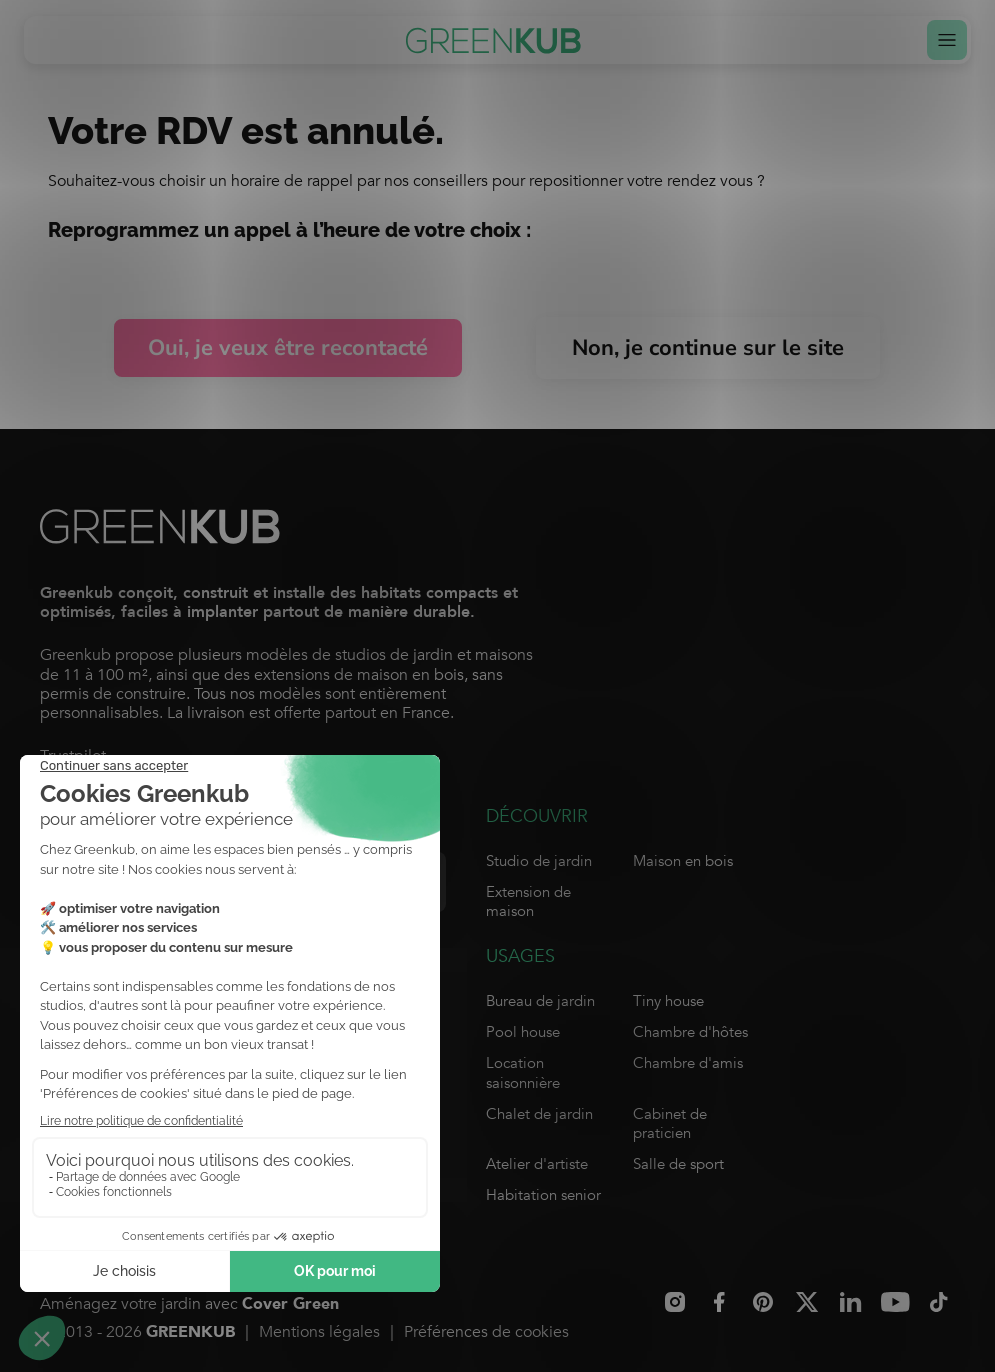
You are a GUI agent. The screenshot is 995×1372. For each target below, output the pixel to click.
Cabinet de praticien (670, 1123)
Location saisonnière (523, 1072)
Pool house (523, 1032)
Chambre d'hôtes (690, 1032)
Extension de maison (528, 901)
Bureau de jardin (540, 1001)
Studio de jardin (539, 861)
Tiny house (668, 1001)
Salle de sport (678, 1164)
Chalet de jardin (539, 1114)
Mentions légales (319, 1332)
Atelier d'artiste (537, 1164)
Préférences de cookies (486, 1332)
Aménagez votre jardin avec (189, 1304)
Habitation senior (543, 1195)
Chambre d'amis (688, 1063)
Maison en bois (683, 861)
